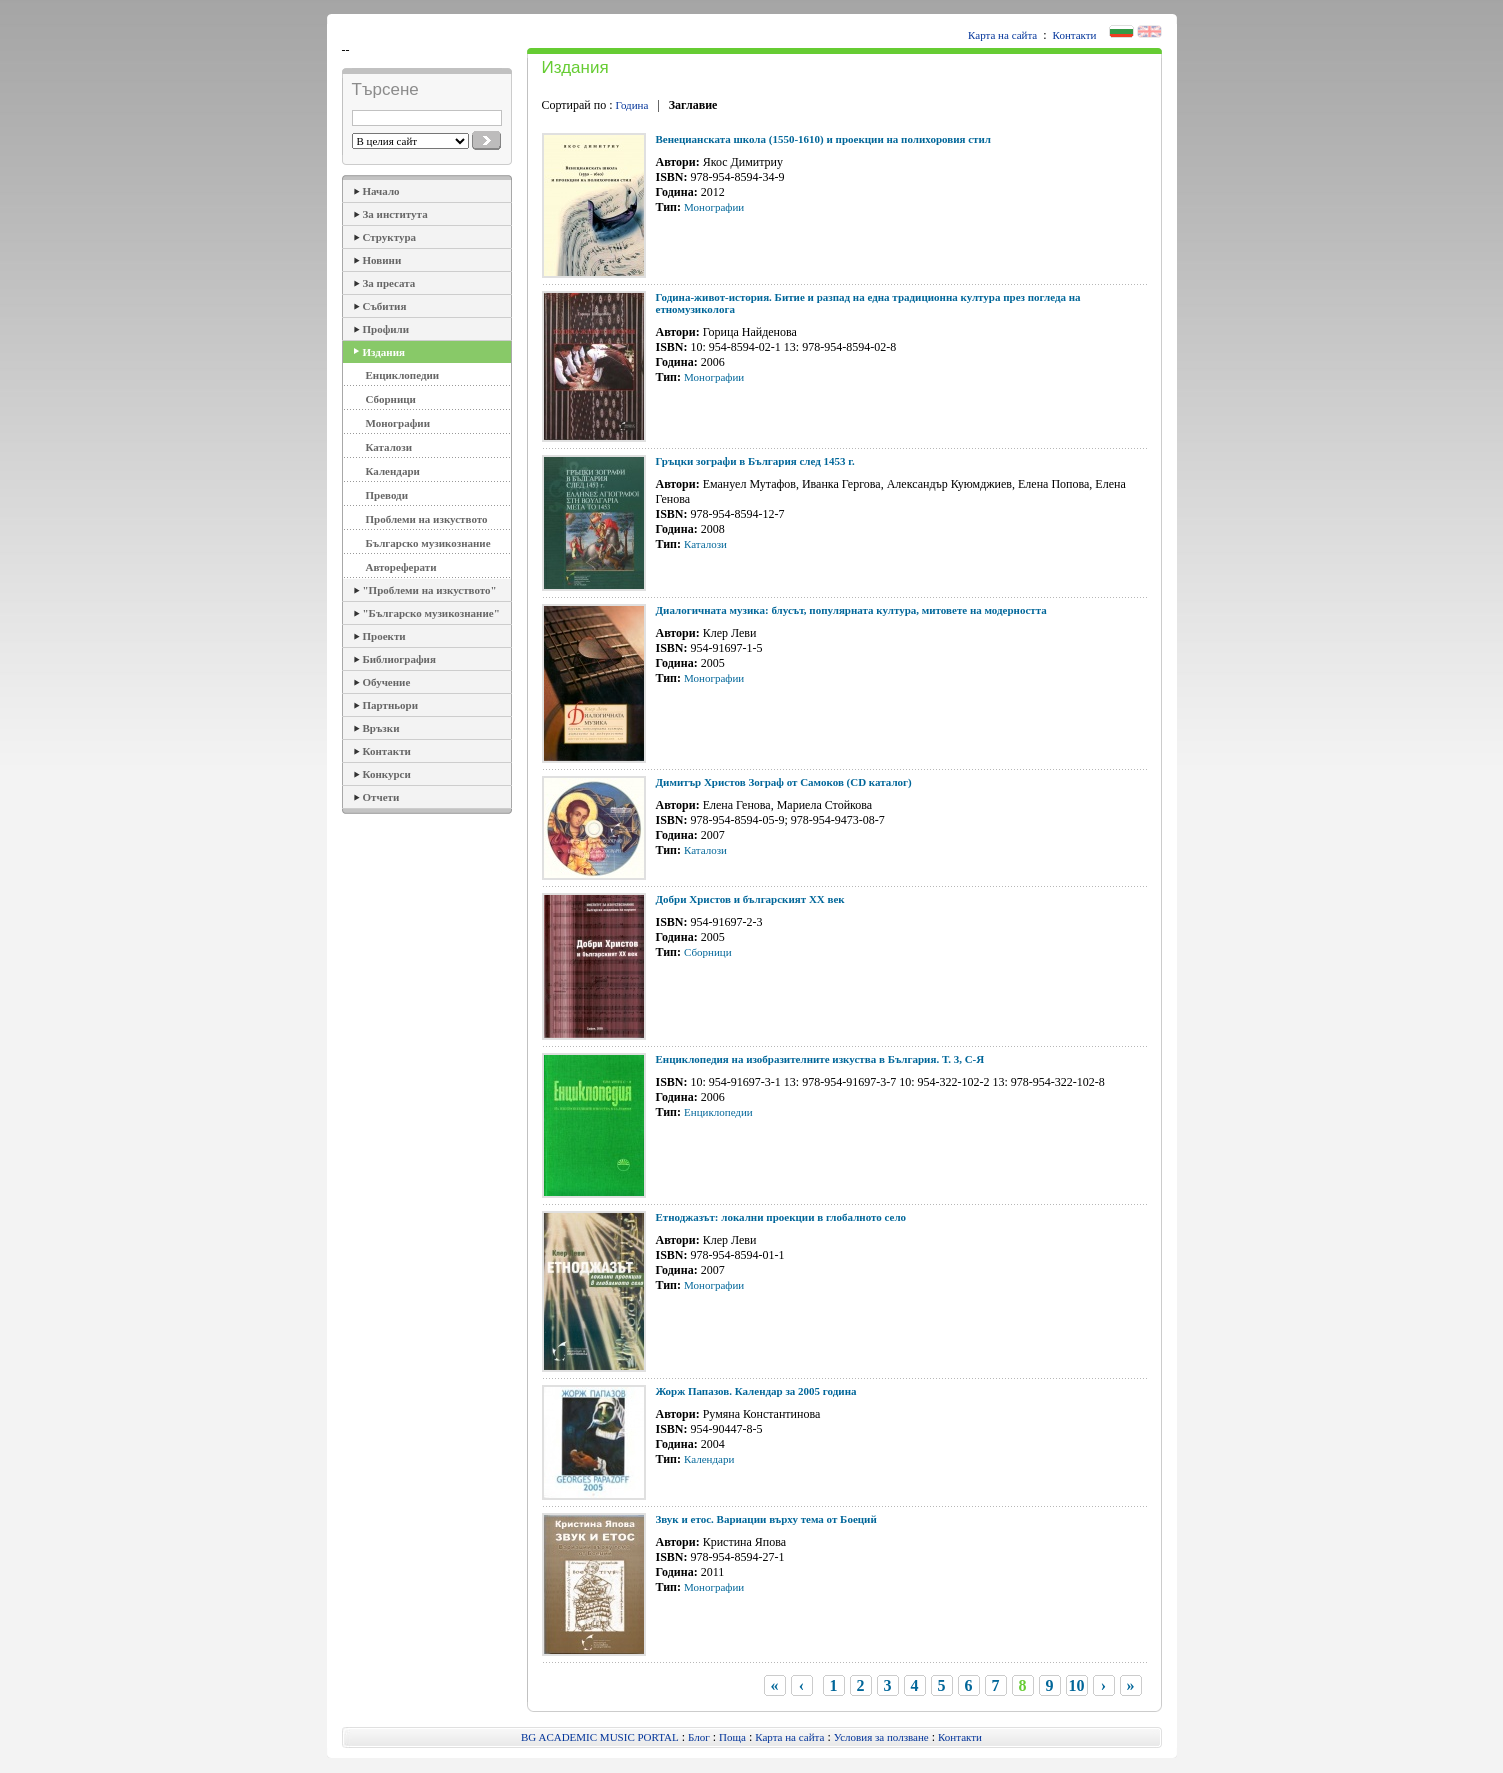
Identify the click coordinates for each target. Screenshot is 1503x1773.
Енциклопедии (403, 375)
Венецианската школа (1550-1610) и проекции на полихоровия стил (824, 139)
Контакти (1075, 35)
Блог (699, 1737)
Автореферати (401, 567)
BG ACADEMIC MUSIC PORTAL (600, 1737)
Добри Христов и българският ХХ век (750, 899)
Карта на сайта (1002, 35)
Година (632, 105)
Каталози (389, 447)
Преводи (387, 495)
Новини (382, 260)
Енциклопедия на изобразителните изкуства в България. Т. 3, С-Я (820, 1059)
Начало (381, 191)
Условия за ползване (881, 1737)
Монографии (398, 423)
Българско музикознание (428, 543)
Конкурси (387, 774)
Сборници (391, 399)
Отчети (381, 797)
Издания (384, 352)
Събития (385, 306)
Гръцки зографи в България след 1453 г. (755, 461)
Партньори (391, 705)
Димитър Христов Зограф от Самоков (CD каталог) (784, 782)
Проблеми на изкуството (427, 519)
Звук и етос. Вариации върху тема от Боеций (766, 1519)
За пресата (389, 283)
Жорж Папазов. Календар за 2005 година (756, 1391)
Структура (390, 237)
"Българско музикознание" (431, 613)
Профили (386, 329)
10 (1077, 1685)
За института (395, 214)
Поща (732, 1737)
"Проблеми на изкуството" (430, 590)
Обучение (387, 682)
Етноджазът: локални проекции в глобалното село (781, 1217)
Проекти (384, 636)
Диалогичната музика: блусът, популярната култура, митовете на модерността (851, 610)
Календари (393, 471)
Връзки (381, 728)
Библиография (399, 659)
